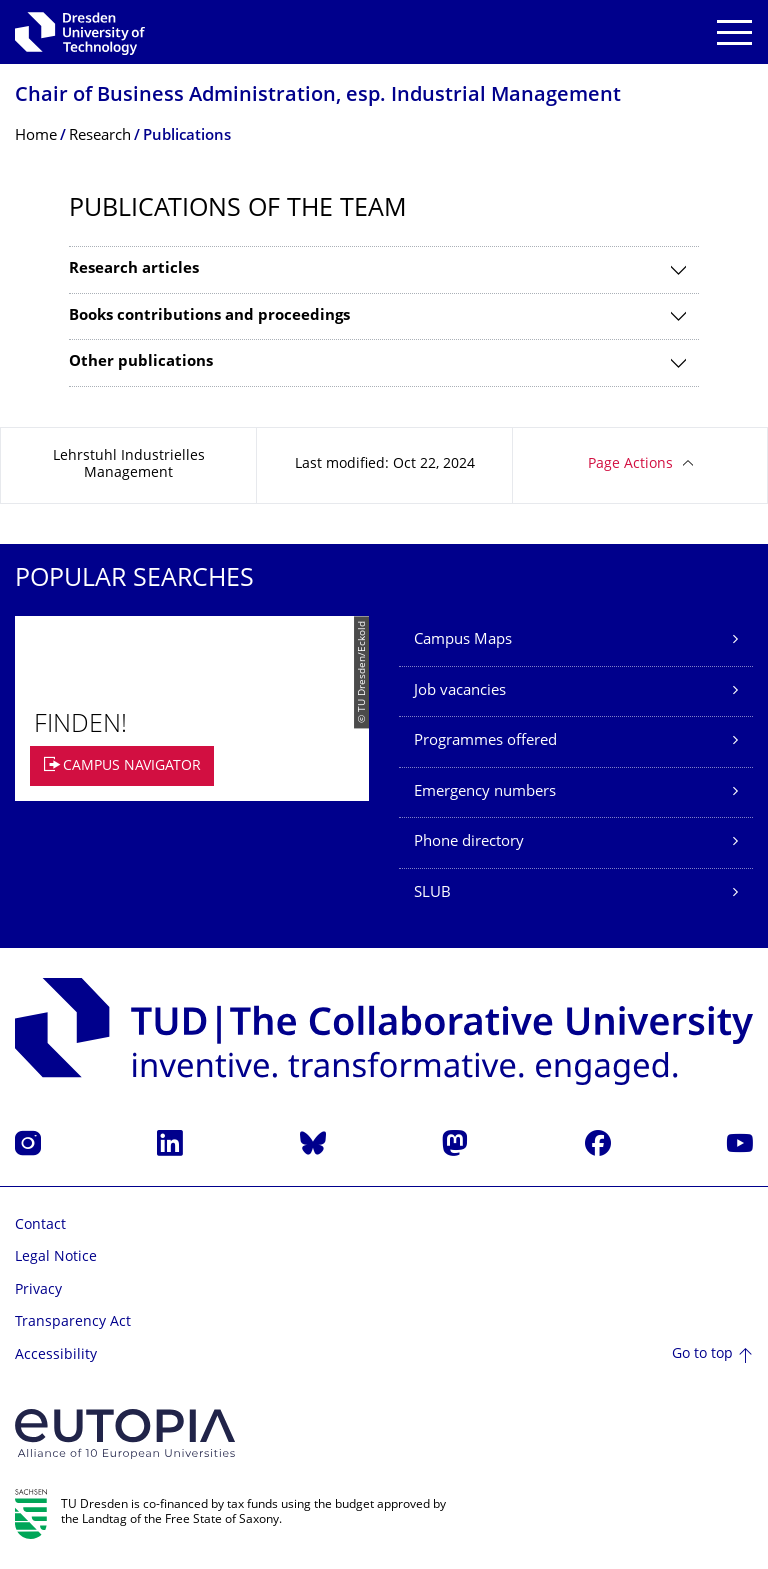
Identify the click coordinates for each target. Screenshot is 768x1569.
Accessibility (56, 1355)
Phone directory (469, 842)
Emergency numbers (485, 792)
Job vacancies (460, 691)
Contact (40, 1225)
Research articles (134, 269)
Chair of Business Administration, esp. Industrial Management (318, 96)
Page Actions (630, 464)
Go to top (702, 1354)
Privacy (38, 1290)
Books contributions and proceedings (209, 316)
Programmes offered (485, 741)
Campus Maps (463, 640)
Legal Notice (56, 1257)
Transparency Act (73, 1322)
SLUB (432, 893)
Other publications (141, 362)
